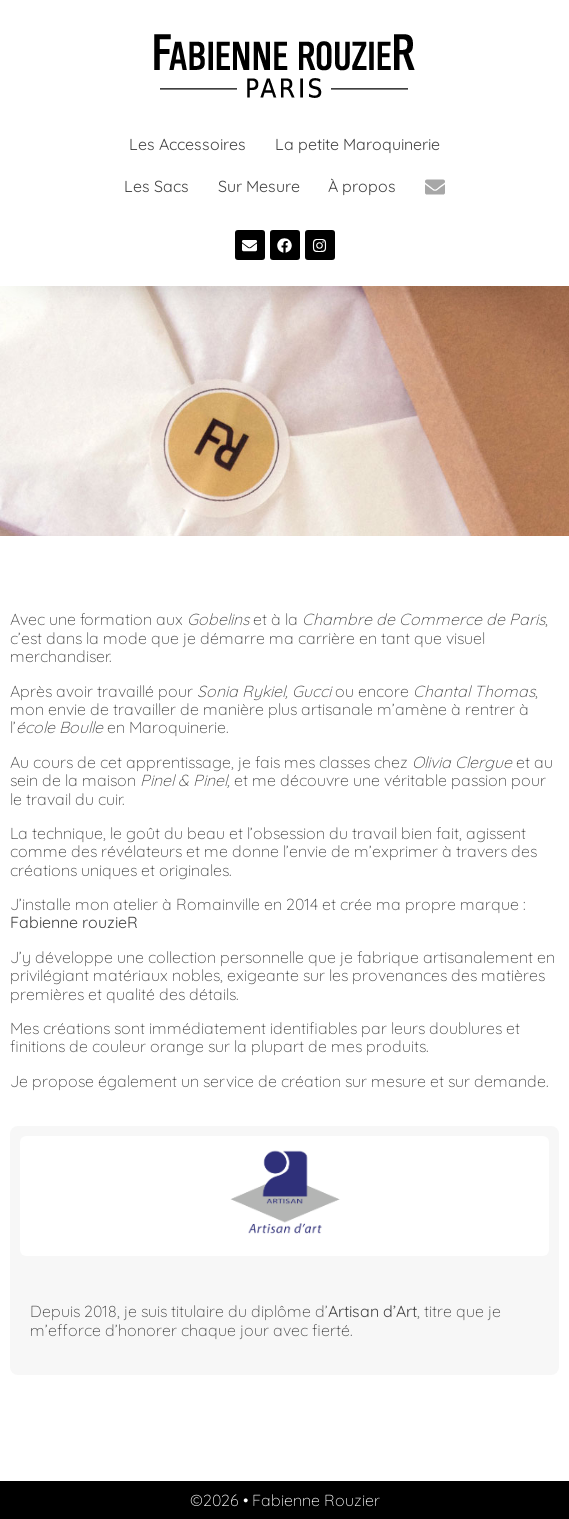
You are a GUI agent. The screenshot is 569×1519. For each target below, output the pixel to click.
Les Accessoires (187, 144)
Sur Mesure (259, 186)
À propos (362, 186)
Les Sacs (156, 186)
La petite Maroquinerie (357, 144)
